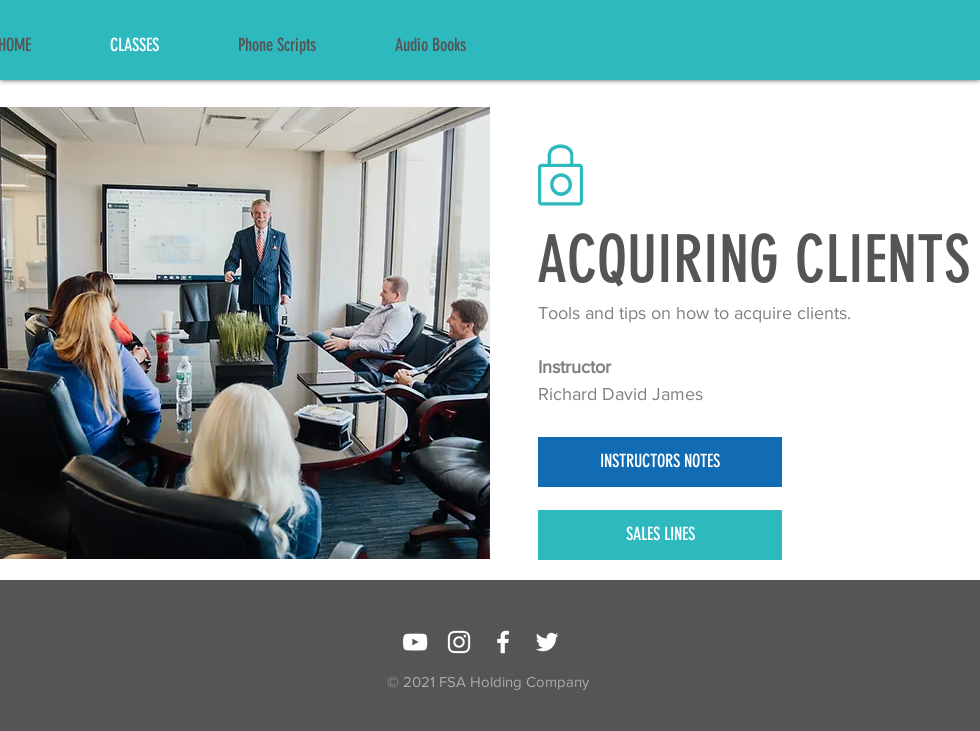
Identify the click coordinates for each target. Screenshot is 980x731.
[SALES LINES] (660, 535)
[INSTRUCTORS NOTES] (660, 462)
